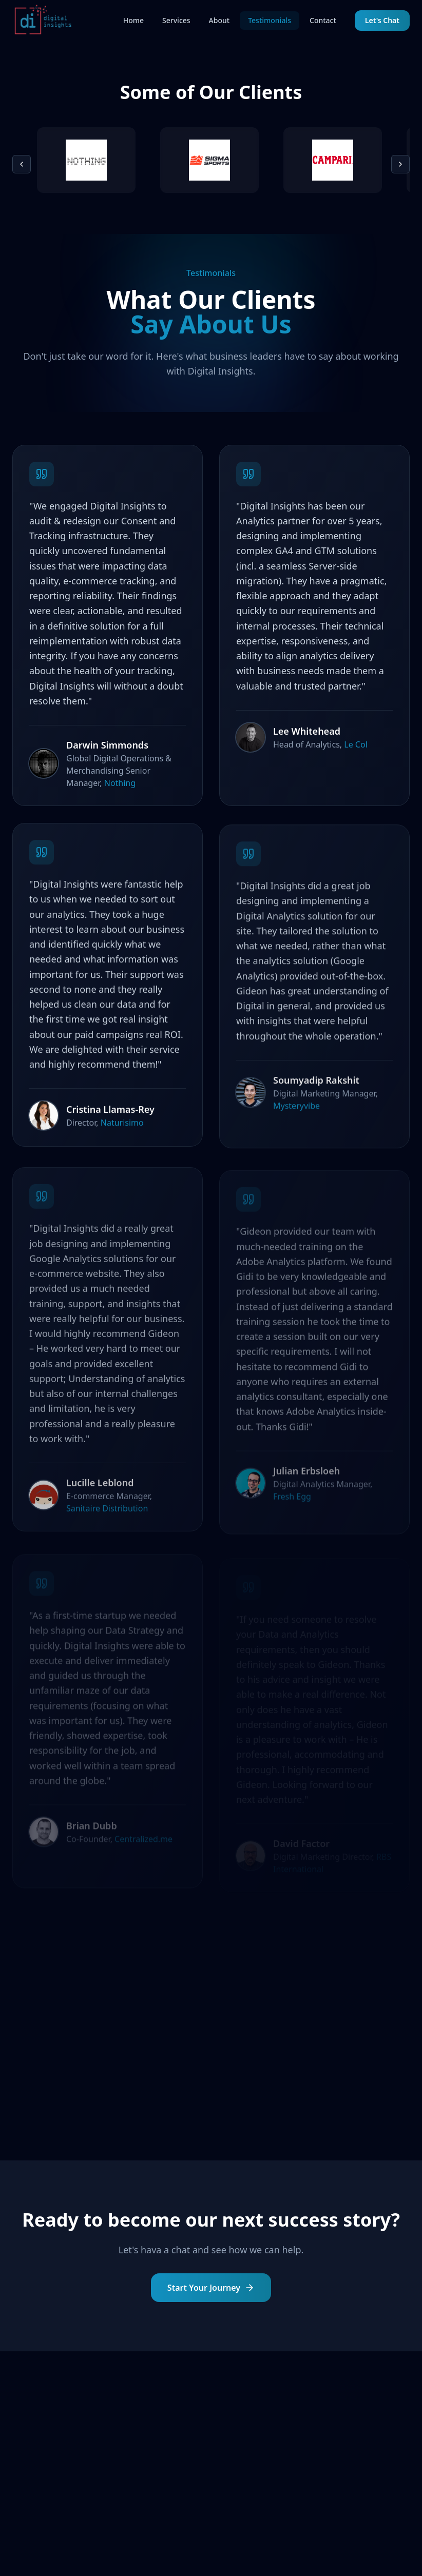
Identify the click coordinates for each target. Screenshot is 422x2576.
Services (176, 20)
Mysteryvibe (296, 1117)
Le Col (356, 751)
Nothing (120, 786)
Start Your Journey (211, 2290)
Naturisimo (122, 1132)
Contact (323, 20)
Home (133, 20)
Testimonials (269, 20)
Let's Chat (382, 20)
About (219, 20)
